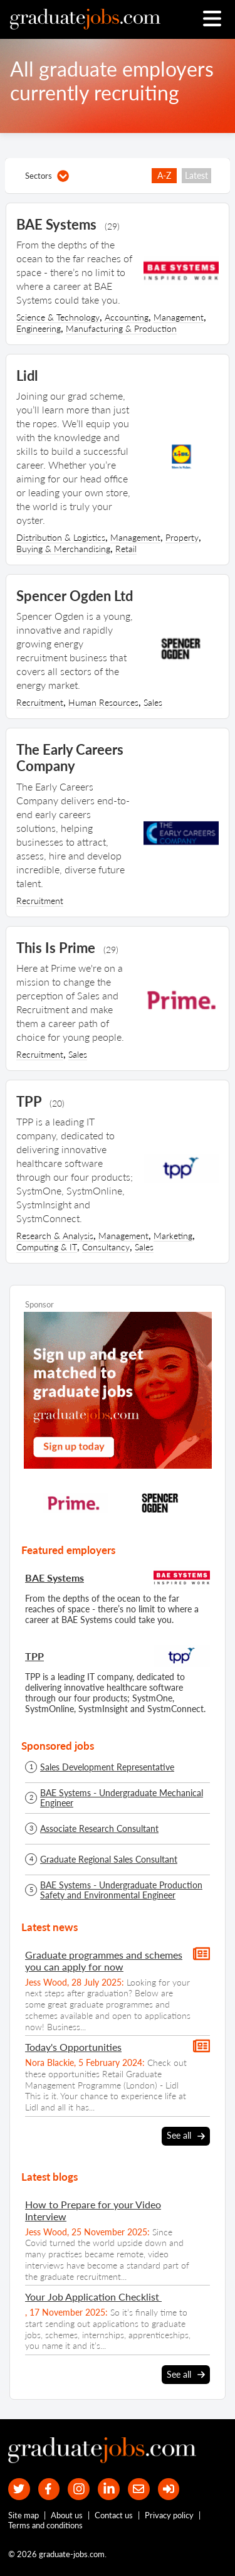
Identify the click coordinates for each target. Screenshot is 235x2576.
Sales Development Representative (107, 1767)
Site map (23, 2515)
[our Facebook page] (49, 2489)
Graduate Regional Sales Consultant (108, 1860)
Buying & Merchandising (63, 548)
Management (179, 317)
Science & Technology (58, 317)
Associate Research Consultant (99, 1829)
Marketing (173, 1235)
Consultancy (106, 1247)
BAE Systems (54, 1577)
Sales (153, 702)
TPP (34, 1656)
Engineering (38, 328)
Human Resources (103, 702)
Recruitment (39, 702)
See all (186, 2135)
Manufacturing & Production (121, 328)
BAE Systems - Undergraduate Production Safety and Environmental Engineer (121, 1890)
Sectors (47, 176)
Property (182, 537)
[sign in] (169, 2489)
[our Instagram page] (79, 2489)
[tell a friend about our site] (139, 2489)
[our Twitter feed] (19, 2489)
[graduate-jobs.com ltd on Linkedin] (109, 2489)
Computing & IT (46, 1247)
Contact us (114, 2515)
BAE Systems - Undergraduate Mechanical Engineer (121, 1798)
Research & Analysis (54, 1235)
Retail (126, 548)
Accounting (127, 317)
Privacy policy (169, 2515)
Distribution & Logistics (60, 537)
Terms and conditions (45, 2525)
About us (67, 2515)
